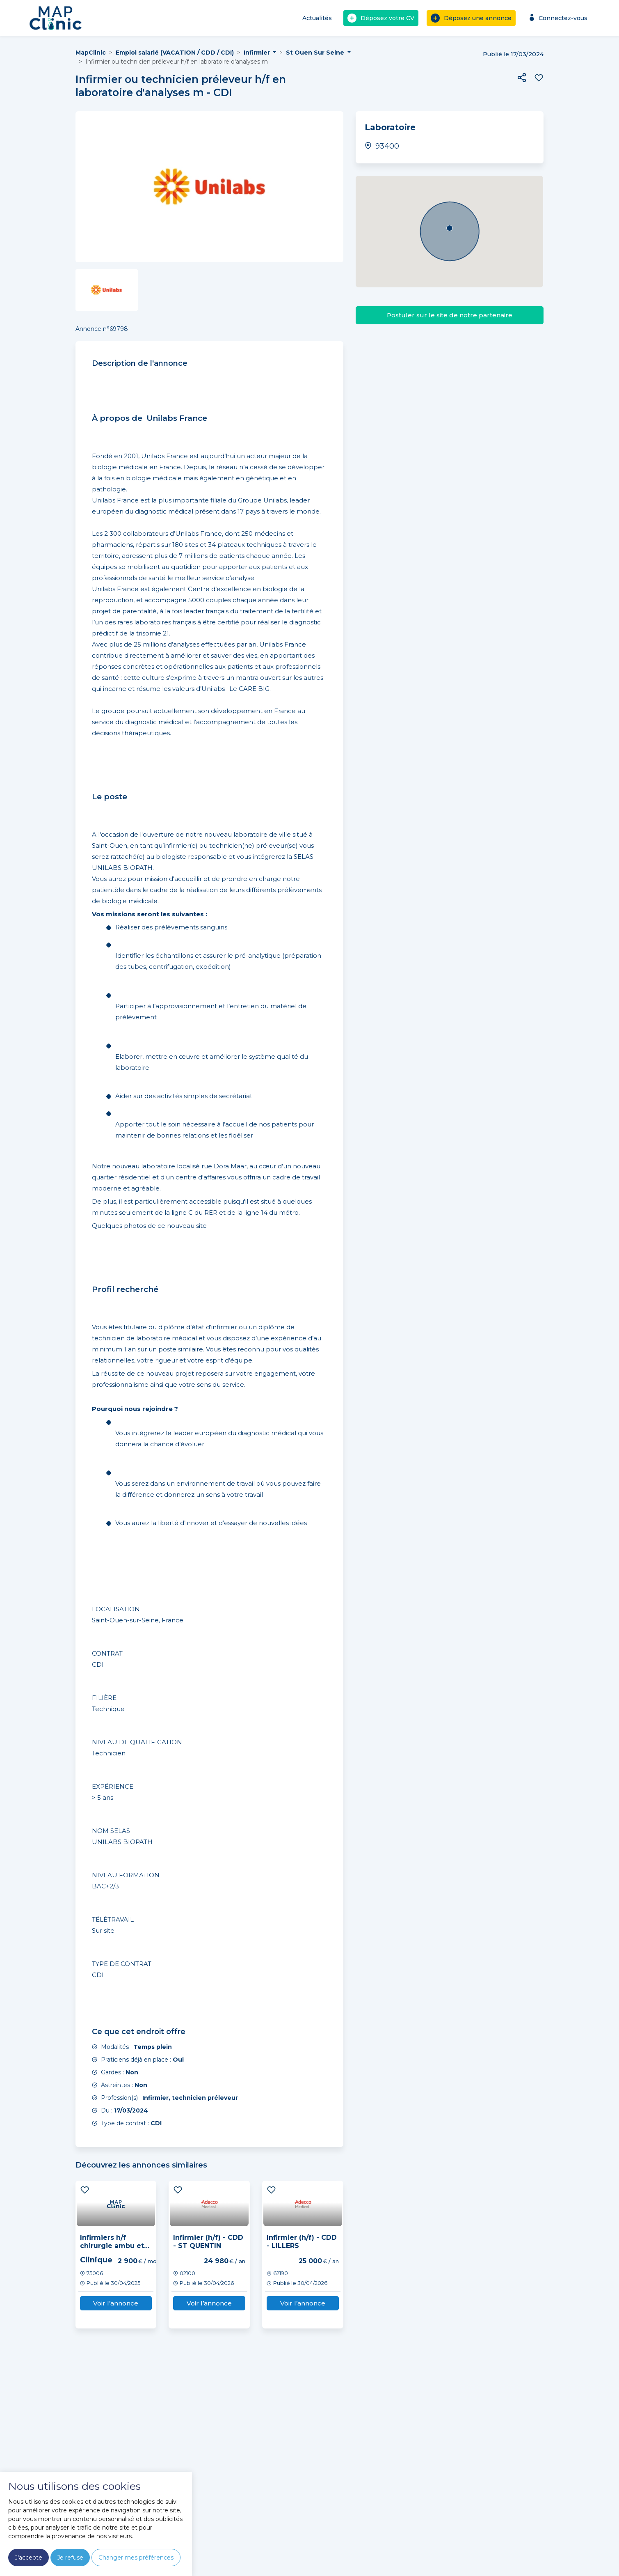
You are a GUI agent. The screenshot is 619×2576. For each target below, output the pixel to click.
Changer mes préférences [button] (136, 2557)
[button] (522, 78)
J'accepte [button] (28, 2557)
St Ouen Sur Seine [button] (316, 52)
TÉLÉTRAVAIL (113, 1919)
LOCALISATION (116, 1609)
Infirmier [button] (258, 52)
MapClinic (90, 52)
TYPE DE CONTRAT (121, 1964)
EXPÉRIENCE (112, 1786)
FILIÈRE (104, 1698)
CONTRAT (107, 1653)
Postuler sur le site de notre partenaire (449, 315)
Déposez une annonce (471, 18)
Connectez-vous (557, 18)
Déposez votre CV (380, 18)
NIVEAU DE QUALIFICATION (137, 1742)
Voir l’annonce (115, 2303)
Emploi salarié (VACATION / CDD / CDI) (175, 52)
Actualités (317, 18)
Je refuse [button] (70, 2557)
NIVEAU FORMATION (126, 1875)
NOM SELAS (111, 1831)
